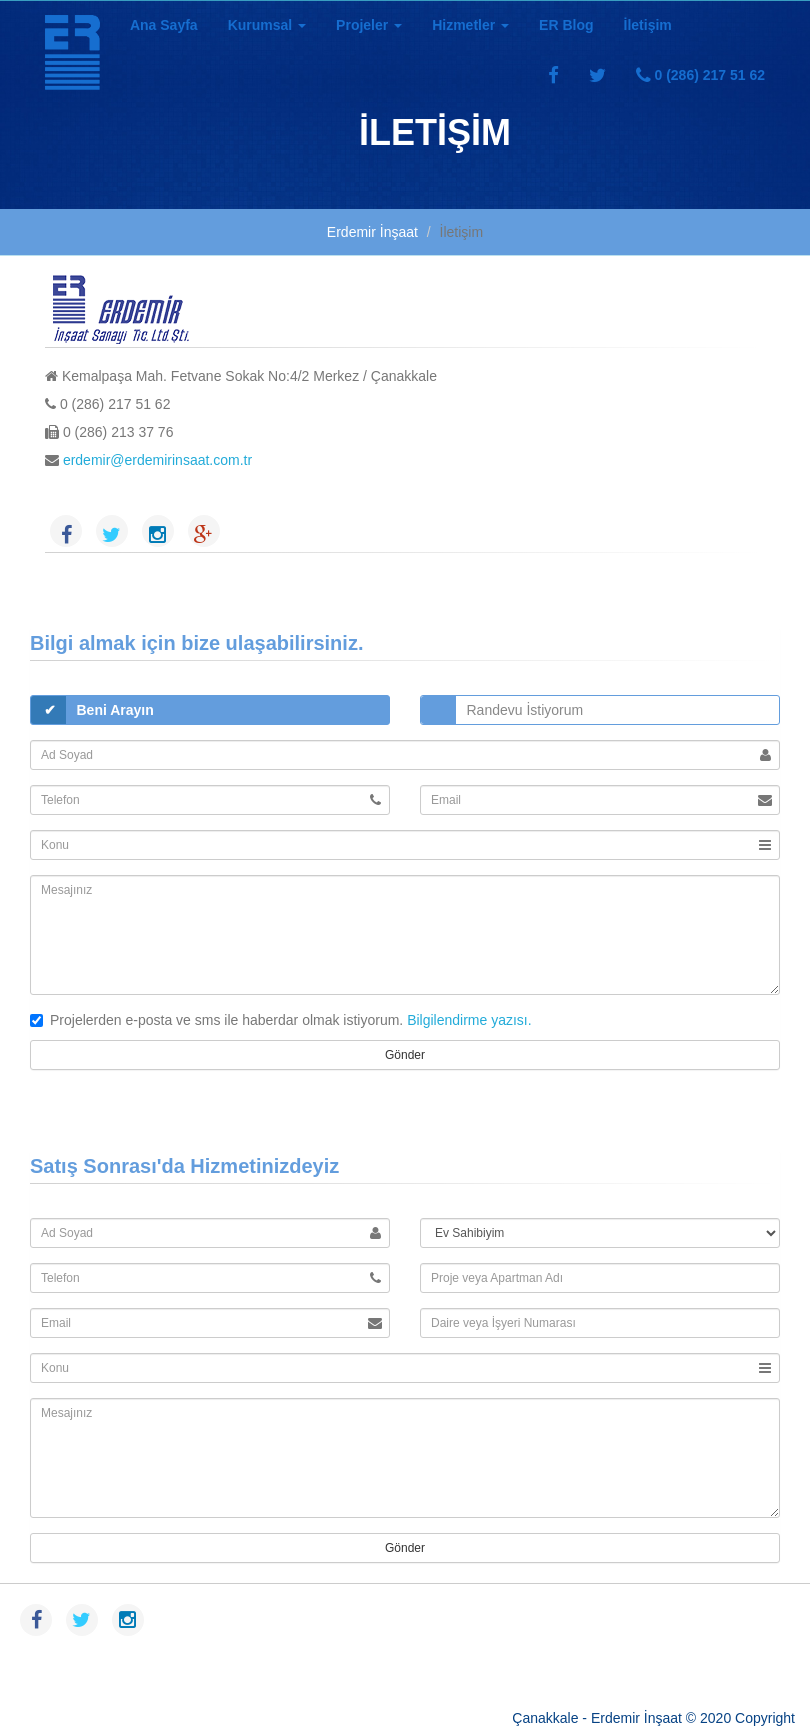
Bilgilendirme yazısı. (467, 1020)
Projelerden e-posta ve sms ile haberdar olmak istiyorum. (216, 1020)
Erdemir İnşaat (372, 232)
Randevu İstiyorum (525, 710)
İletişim (648, 25)
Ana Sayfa (164, 25)
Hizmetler (470, 25)
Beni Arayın (115, 710)
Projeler (369, 25)
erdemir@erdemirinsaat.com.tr (155, 460)
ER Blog (566, 25)
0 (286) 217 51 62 (700, 75)
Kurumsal (267, 25)
